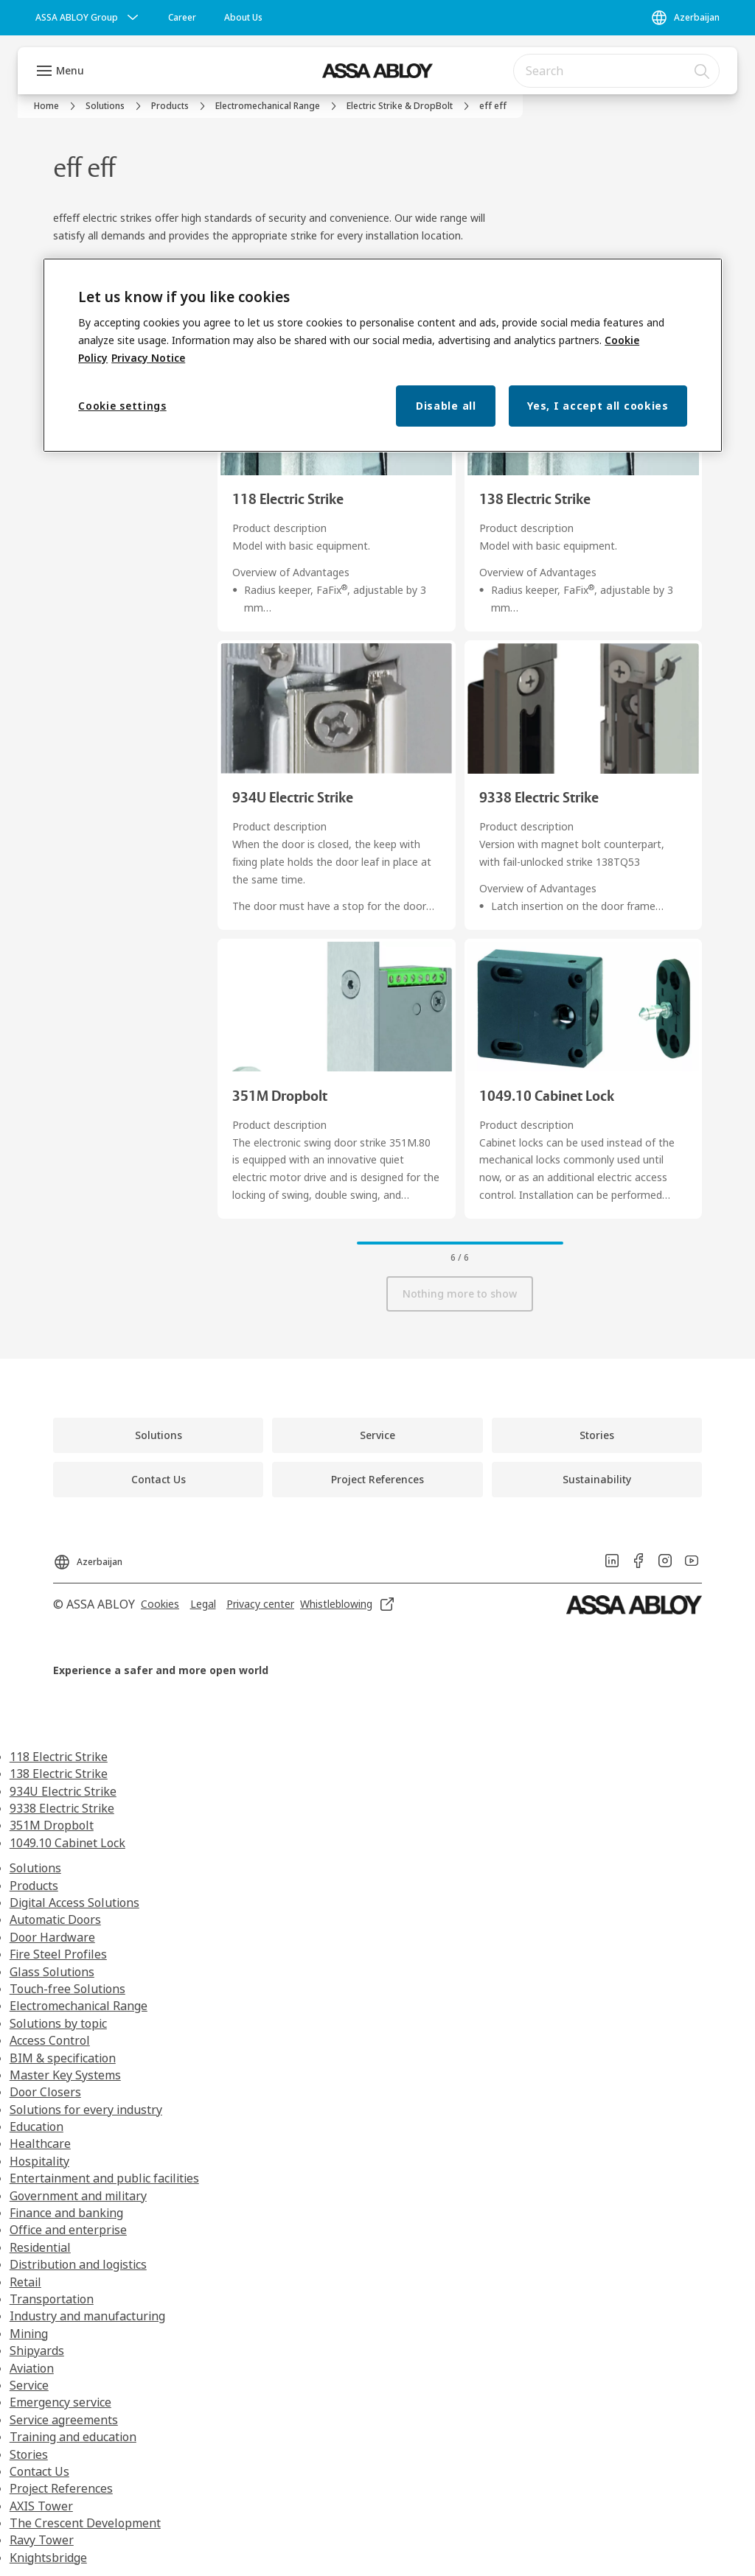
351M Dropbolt (52, 1825)
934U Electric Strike (63, 1791)
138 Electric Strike (59, 1773)
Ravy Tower (42, 2540)
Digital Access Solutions (74, 1902)
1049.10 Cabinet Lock (67, 1843)
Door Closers (45, 2092)
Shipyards (37, 2350)
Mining (29, 2333)
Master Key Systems (65, 2075)
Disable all (446, 406)
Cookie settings (122, 406)
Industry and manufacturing (87, 2316)
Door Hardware (52, 1937)
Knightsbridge (48, 2557)
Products (34, 1885)
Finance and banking (66, 2213)
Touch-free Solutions (67, 1989)
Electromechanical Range (78, 2006)
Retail (25, 2282)
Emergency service (60, 2402)
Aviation (32, 2368)
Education (36, 2126)
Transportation (52, 2299)
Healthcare (40, 2143)
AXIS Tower (41, 2506)
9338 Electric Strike (62, 1808)
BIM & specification (63, 2058)
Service (29, 2385)
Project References (61, 2488)
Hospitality (39, 2161)
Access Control (50, 2040)
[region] (383, 355)
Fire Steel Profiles (58, 1954)
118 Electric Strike (59, 1757)
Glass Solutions (52, 1972)
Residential (40, 2247)
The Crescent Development (85, 2523)
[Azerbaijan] (685, 17)
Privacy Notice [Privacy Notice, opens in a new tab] (148, 358)
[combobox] (616, 71)
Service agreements (64, 2420)
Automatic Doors (55, 1919)
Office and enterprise (68, 2230)
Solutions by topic (58, 2023)
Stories (29, 2454)
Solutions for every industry (86, 2109)
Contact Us (39, 2471)
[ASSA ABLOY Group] (88, 18)
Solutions (35, 1868)
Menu (70, 70)
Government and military (78, 2196)
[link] (182, 18)
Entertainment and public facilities (104, 2178)
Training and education (73, 2437)
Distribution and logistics (78, 2264)
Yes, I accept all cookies (598, 406)
